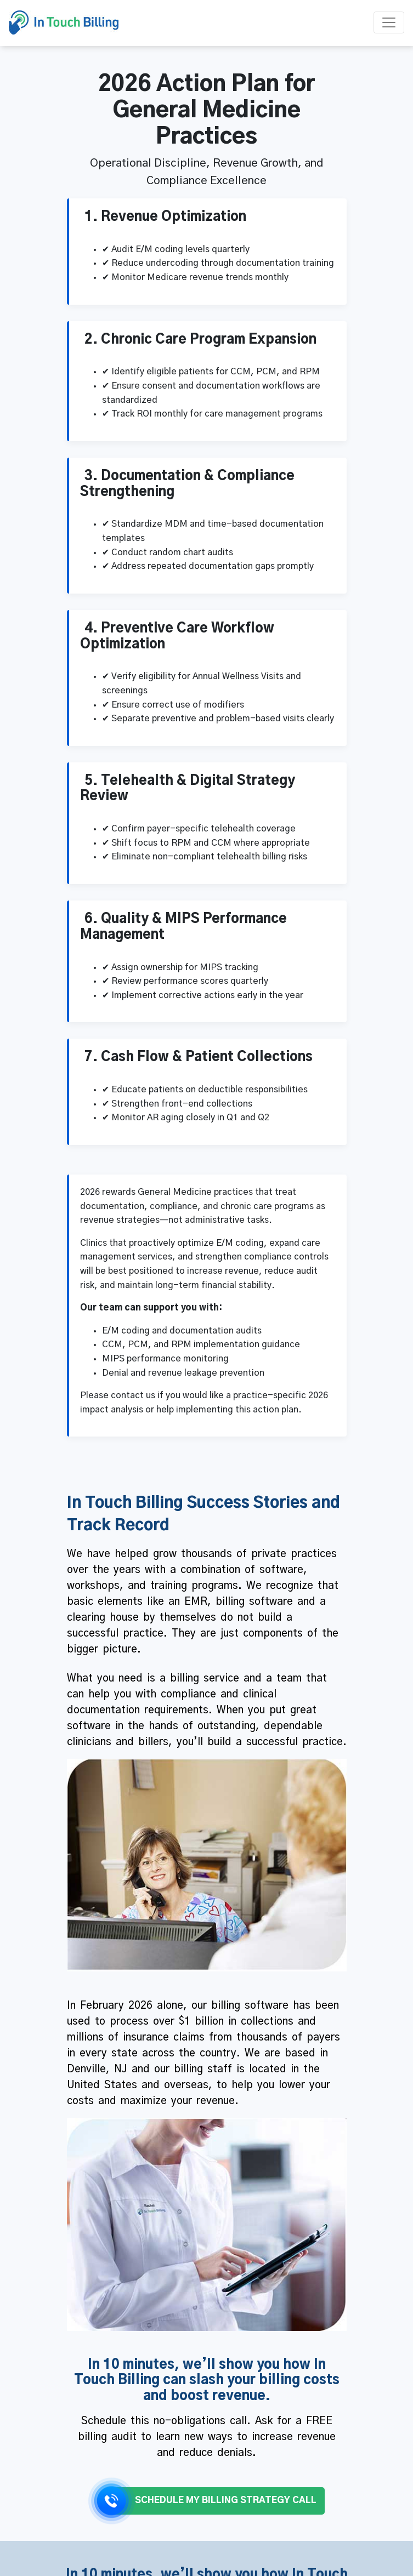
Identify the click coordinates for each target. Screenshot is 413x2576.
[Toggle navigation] (389, 22)
